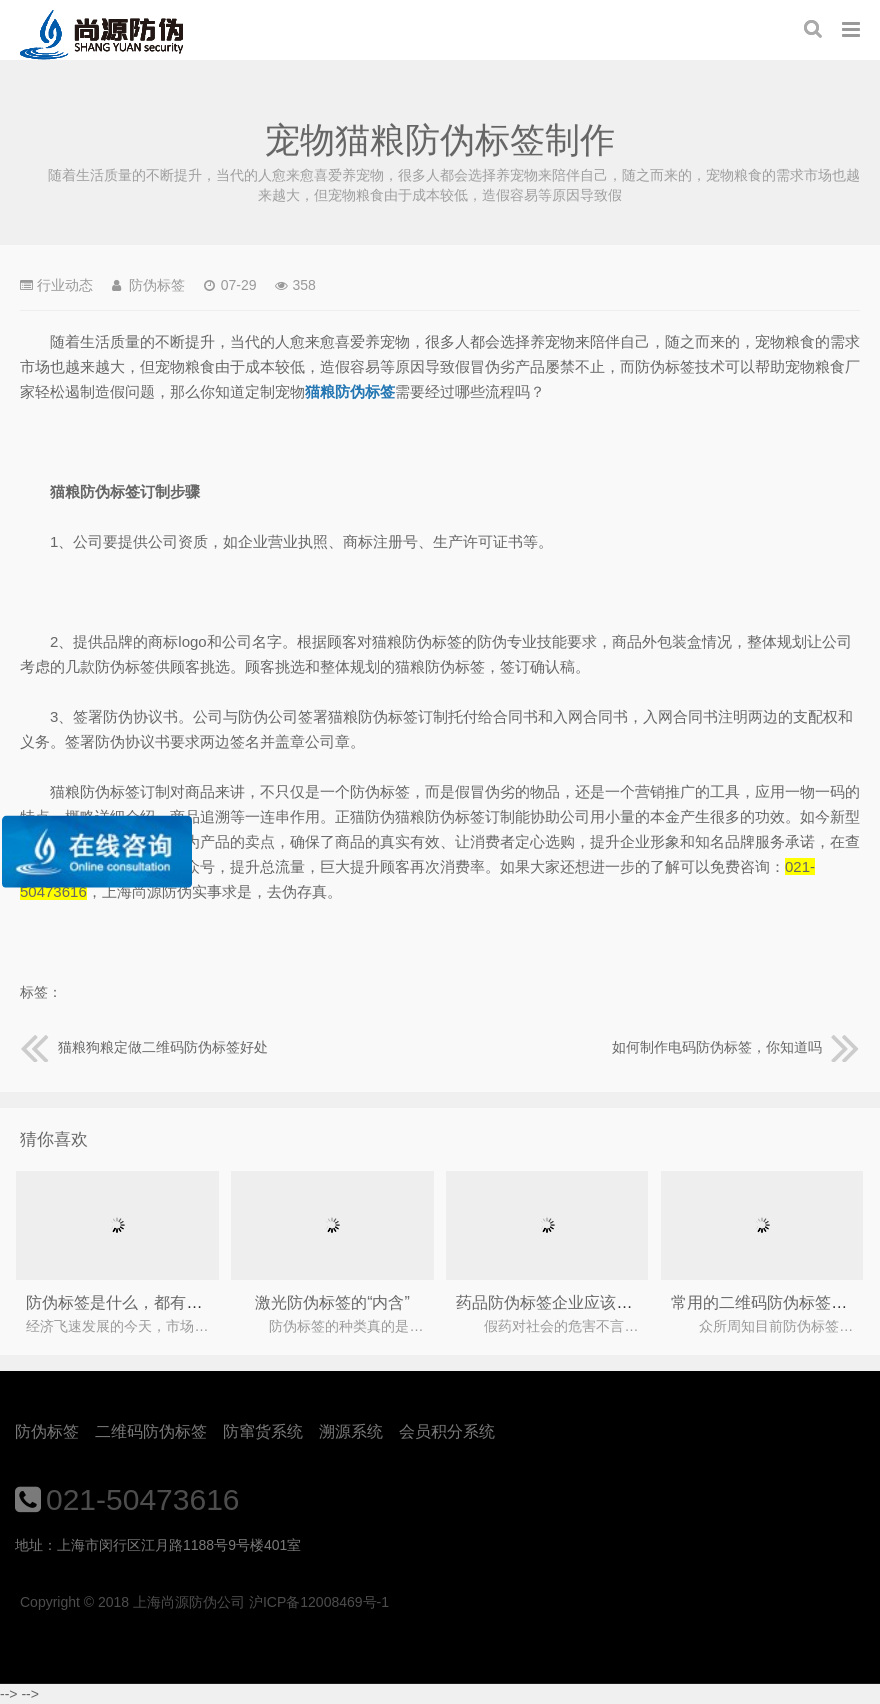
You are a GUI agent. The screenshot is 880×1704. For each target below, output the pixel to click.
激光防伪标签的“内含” (332, 1302)
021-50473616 (143, 1499)
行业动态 (65, 285)
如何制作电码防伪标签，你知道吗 (736, 1047)
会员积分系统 (447, 1431)
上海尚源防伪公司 (101, 35)
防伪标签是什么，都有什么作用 (138, 1302)
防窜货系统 (263, 1431)
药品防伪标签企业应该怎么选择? (572, 1302)
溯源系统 (351, 1431)
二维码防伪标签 (151, 1431)
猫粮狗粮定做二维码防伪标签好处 (144, 1047)
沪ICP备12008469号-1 (319, 1602)
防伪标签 (47, 1431)
